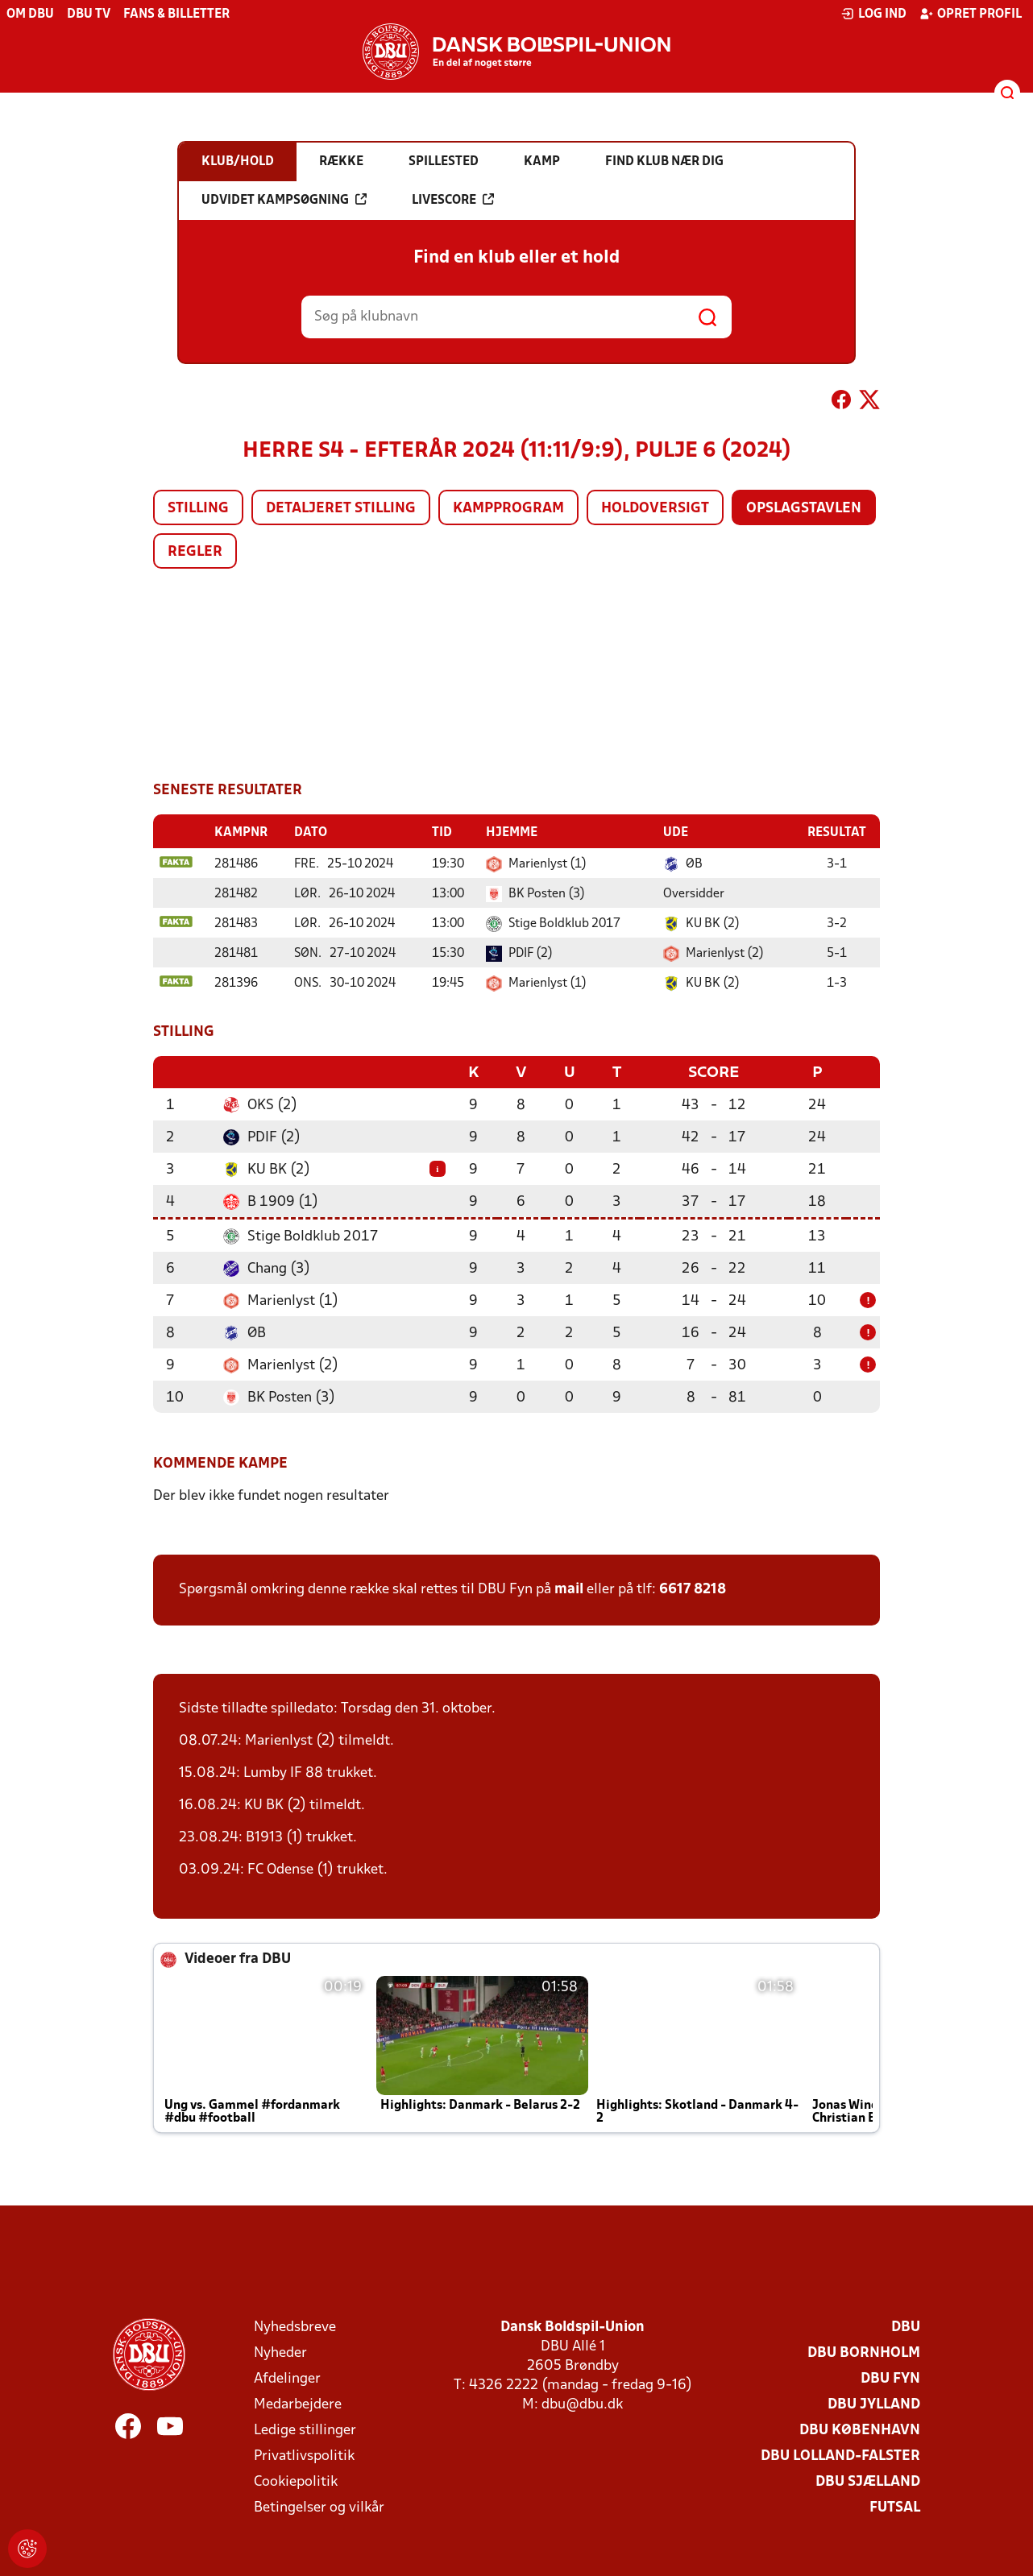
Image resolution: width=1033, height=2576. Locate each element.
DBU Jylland (874, 2403)
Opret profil (970, 13)
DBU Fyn (890, 2377)
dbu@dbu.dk (582, 2403)
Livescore (453, 199)
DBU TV (88, 14)
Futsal (894, 2506)
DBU (905, 2326)
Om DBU (30, 14)
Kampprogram (508, 509)
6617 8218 (692, 1588)
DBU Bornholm (863, 2352)
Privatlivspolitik (304, 2455)
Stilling (198, 509)
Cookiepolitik (296, 2480)
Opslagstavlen (803, 509)
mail (568, 1588)
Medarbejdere (298, 2403)
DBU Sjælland (867, 2480)
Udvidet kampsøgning (284, 199)
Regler (195, 552)
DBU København (859, 2429)
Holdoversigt (655, 509)
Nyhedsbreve (295, 2326)
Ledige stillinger (305, 2429)
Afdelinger (287, 2377)
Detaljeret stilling (341, 509)
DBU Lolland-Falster (840, 2455)
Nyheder (280, 2352)
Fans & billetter (176, 14)
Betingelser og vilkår (319, 2506)
